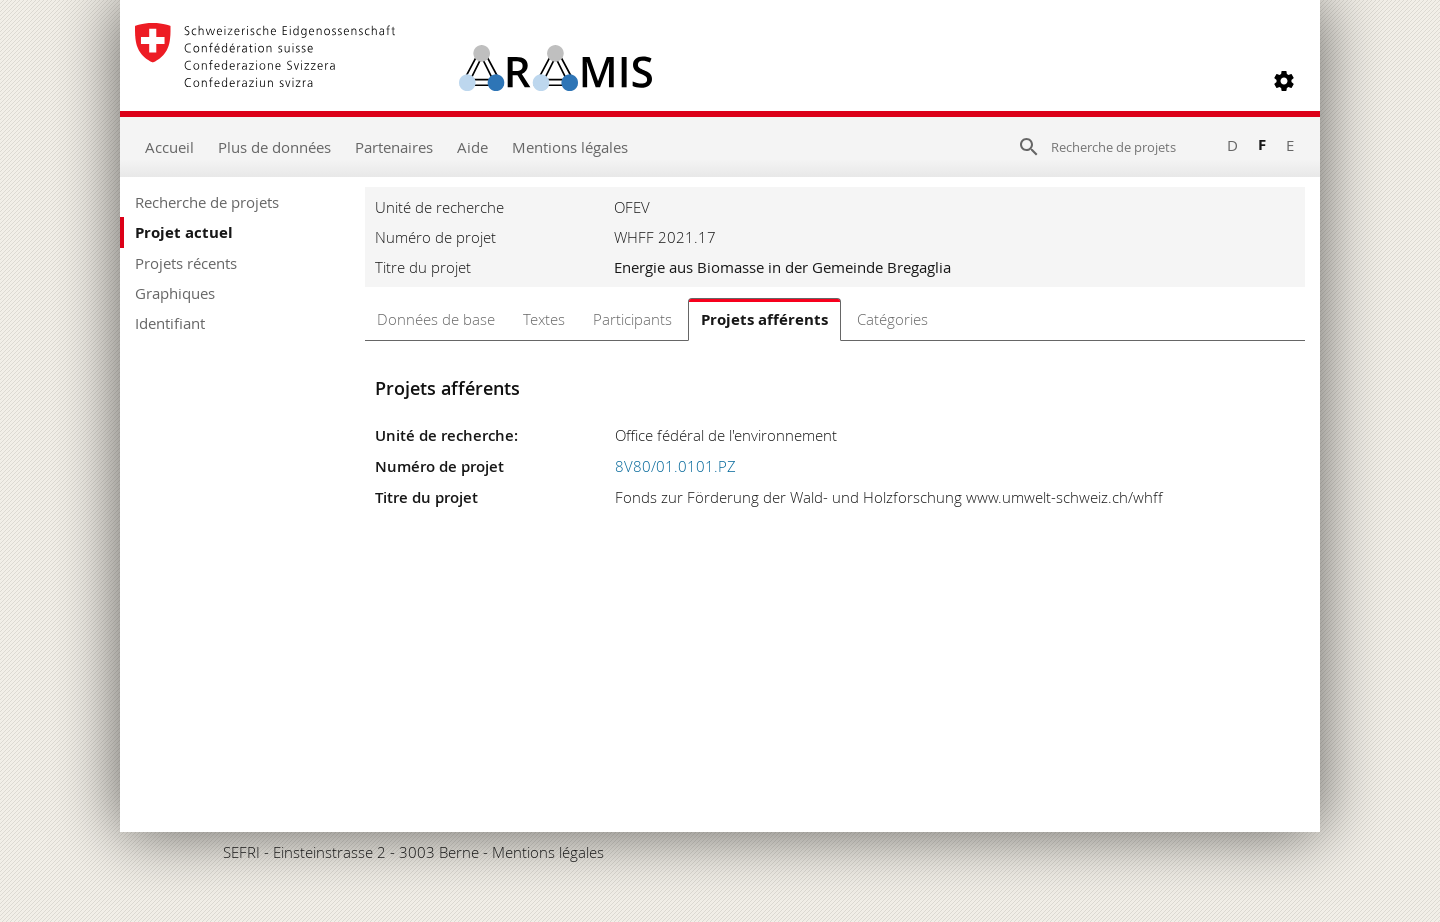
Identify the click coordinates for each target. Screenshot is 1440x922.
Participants (632, 319)
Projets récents (186, 263)
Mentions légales (570, 147)
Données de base (436, 319)
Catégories (892, 319)
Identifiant (170, 323)
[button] (1284, 81)
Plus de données (274, 147)
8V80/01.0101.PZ (675, 466)
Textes (544, 319)
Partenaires (394, 147)
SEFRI (241, 852)
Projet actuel (184, 232)
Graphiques (175, 293)
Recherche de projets (207, 202)
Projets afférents (764, 319)
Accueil (169, 147)
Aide (472, 147)
